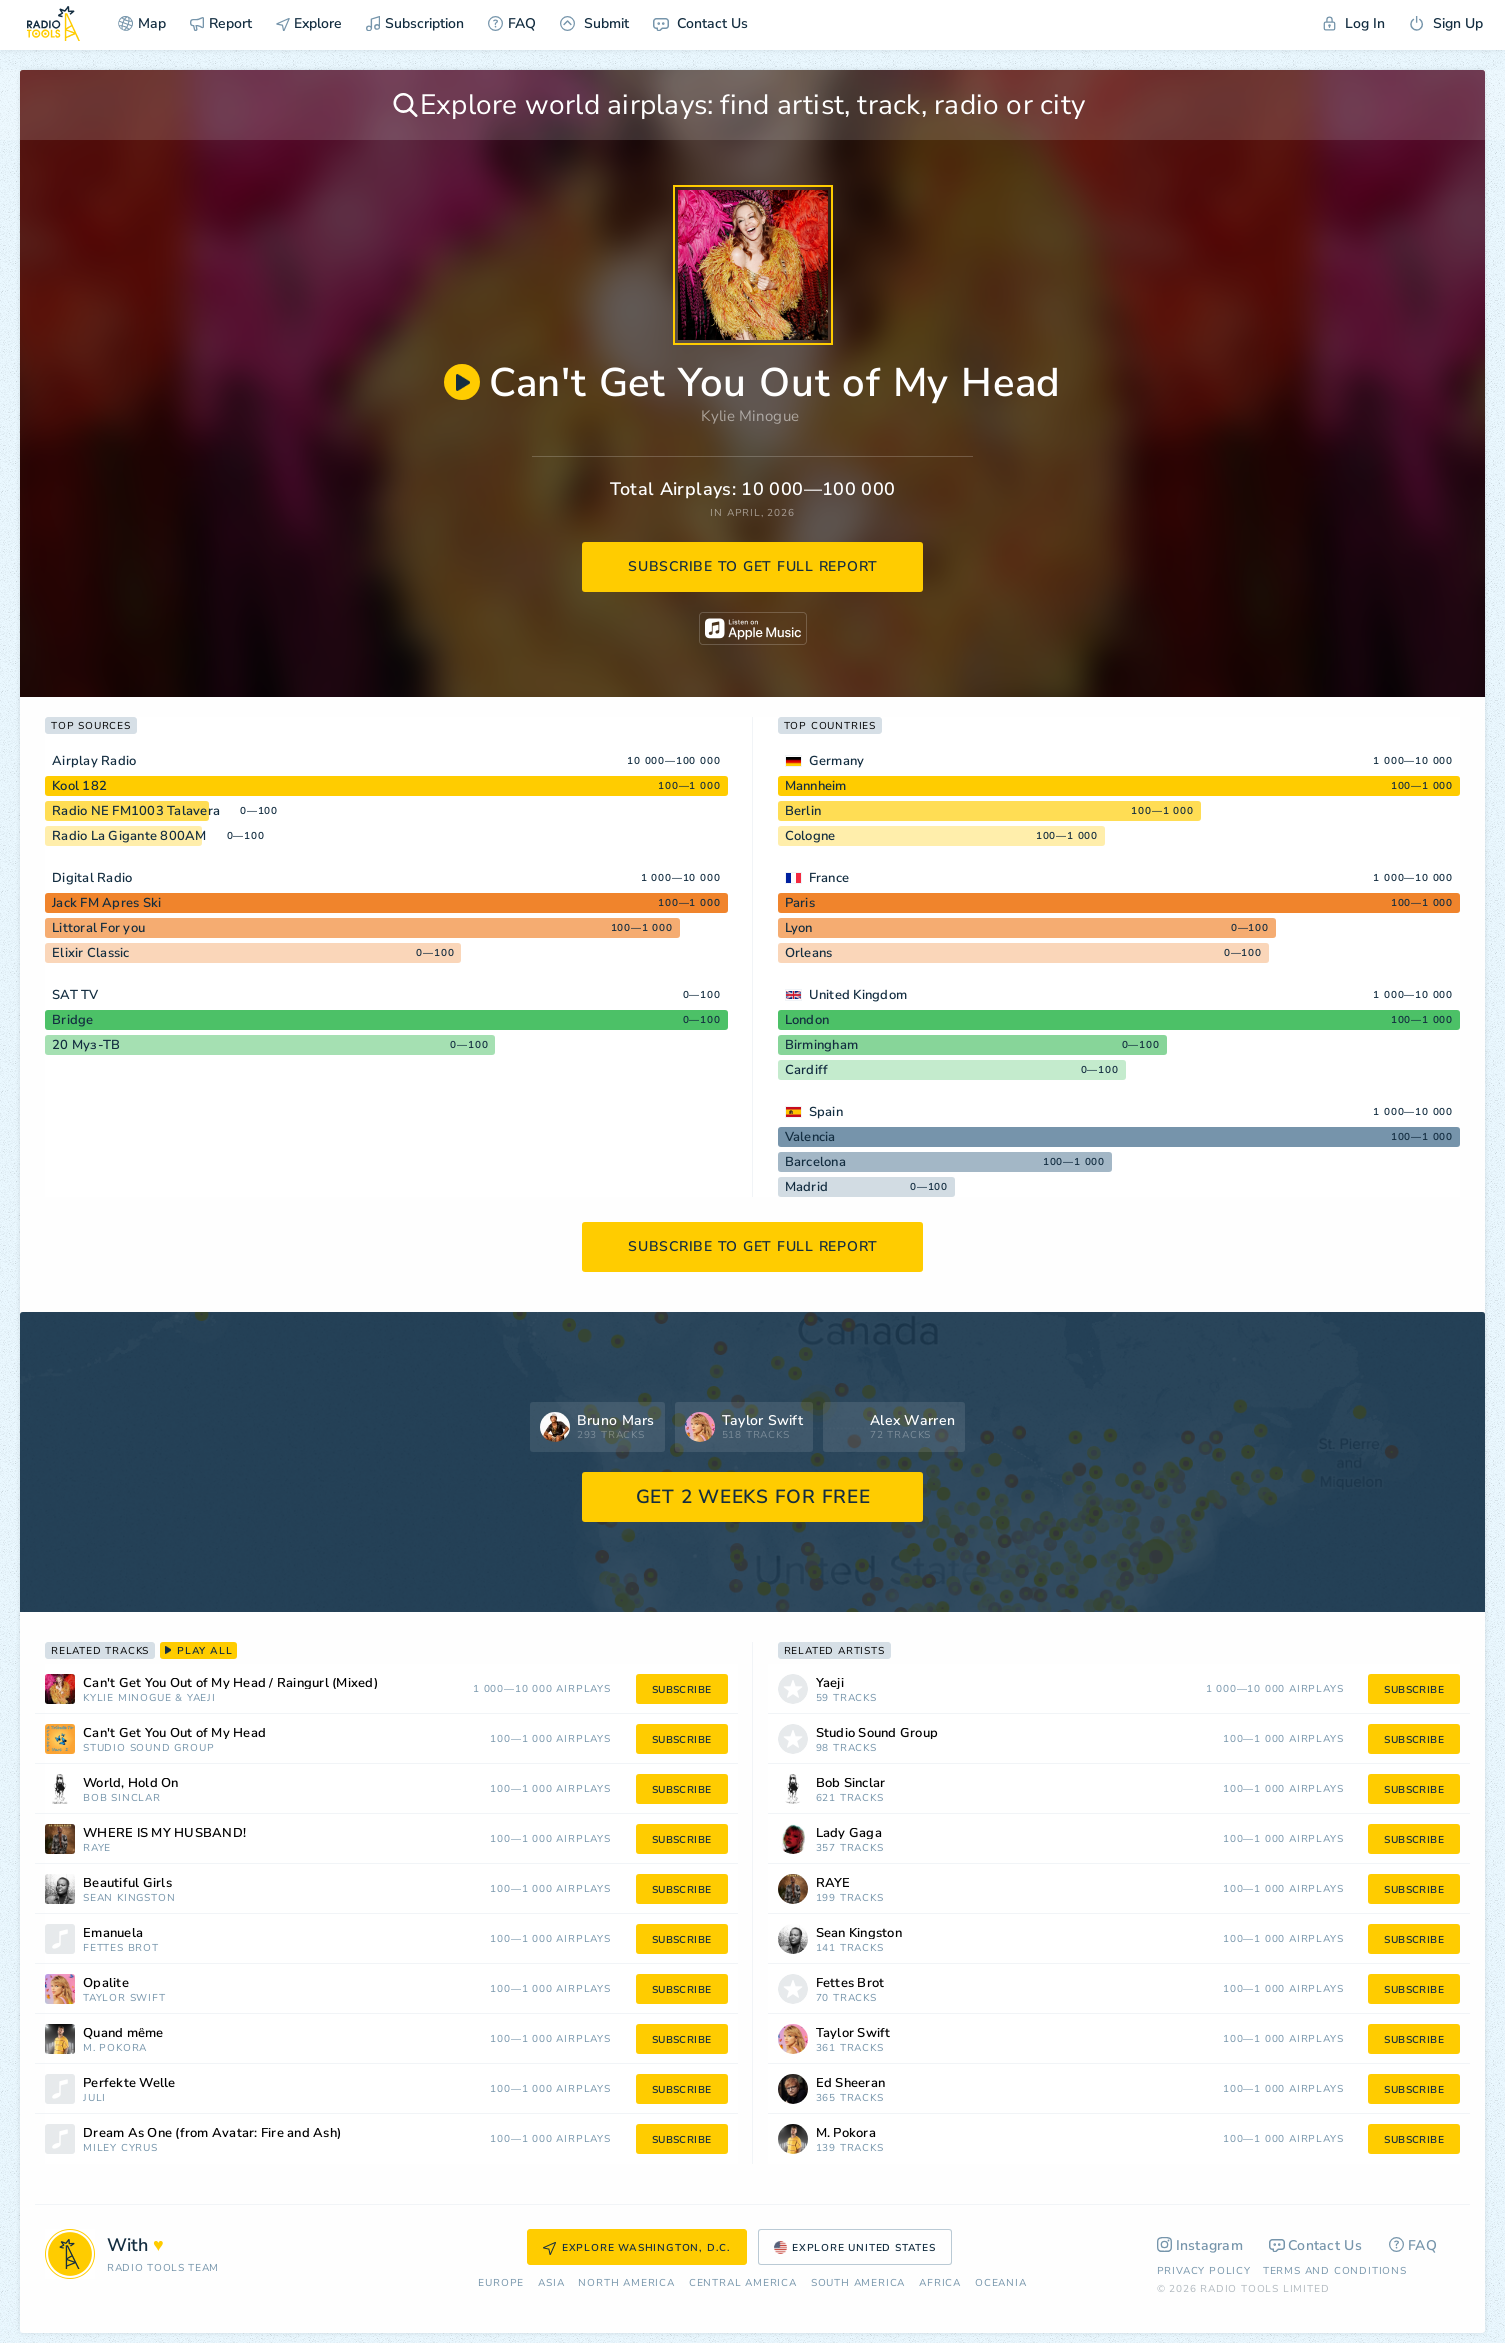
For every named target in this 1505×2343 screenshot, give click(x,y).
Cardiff (807, 1070)
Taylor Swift (124, 1998)
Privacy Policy (1204, 2271)
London (807, 1020)
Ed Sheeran (851, 2083)
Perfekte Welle (129, 2083)
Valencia (810, 1137)
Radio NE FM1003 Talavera (136, 811)
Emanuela (113, 1933)
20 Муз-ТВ (86, 1045)
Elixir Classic (91, 953)
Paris (800, 903)
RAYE (97, 1848)
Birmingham (822, 1045)
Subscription (415, 23)
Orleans (809, 953)
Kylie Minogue (750, 416)
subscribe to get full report (753, 566)
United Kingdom (858, 995)
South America (858, 2283)
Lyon (799, 928)
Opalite (106, 1983)
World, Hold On (131, 1783)
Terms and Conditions (1335, 2271)
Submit (594, 23)
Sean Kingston (129, 1898)
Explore (309, 23)
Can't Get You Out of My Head (174, 1733)
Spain (826, 1112)
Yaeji (201, 1698)
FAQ (512, 23)
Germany (837, 761)
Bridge (73, 1020)
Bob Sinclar (122, 1798)
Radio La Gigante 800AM (129, 836)
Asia (551, 2283)
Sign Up (1446, 23)
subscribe (682, 1690)
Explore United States (855, 2248)
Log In (1354, 23)
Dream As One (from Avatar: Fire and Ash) (212, 2133)
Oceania (1001, 2283)
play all (198, 1651)
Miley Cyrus (120, 2148)
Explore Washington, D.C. (637, 2248)
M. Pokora (115, 2048)
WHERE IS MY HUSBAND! (164, 1833)
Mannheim (816, 786)
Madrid (807, 1187)
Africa (940, 2283)
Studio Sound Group (148, 1748)
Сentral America (743, 2283)
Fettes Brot (121, 1948)
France (829, 878)
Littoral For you (98, 928)
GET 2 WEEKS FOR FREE (753, 1497)
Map (142, 23)
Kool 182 (79, 786)
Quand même (123, 2033)
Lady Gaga (849, 1833)
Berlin (803, 811)
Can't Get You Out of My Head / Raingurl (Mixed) (230, 1683)
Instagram (1200, 2245)
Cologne (810, 836)
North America (626, 2283)
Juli (94, 2098)
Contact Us (700, 23)
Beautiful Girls (127, 1883)
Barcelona (815, 1162)
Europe (501, 2283)
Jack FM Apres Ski (106, 903)
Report (221, 23)
